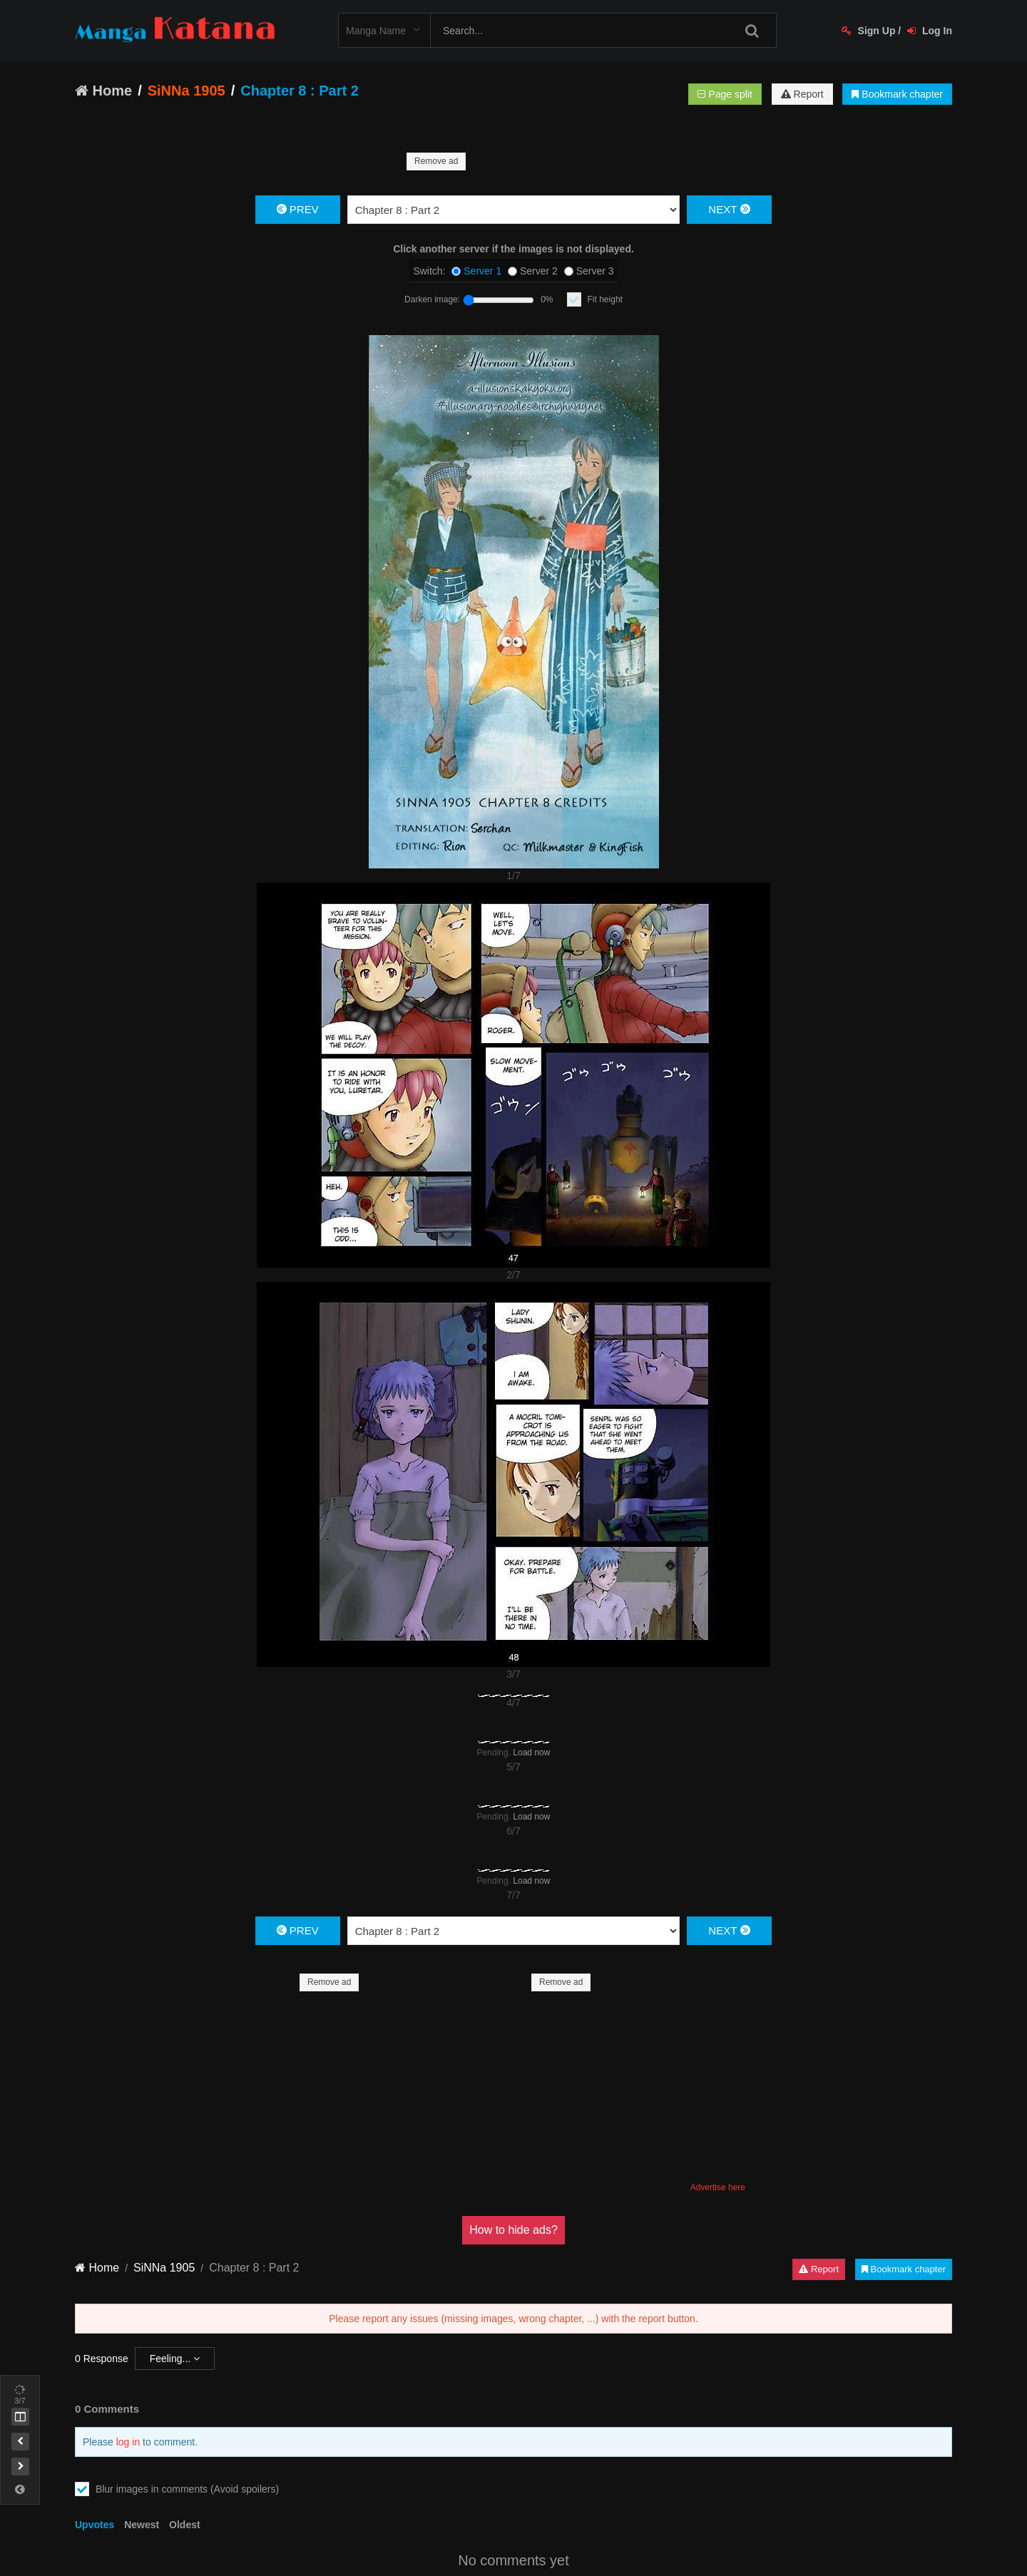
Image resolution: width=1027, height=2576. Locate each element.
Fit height (605, 299)
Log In (929, 30)
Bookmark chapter (897, 94)
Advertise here (717, 2187)
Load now (531, 1752)
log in (128, 2442)
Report (802, 94)
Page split (725, 94)
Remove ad (436, 161)
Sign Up (869, 30)
